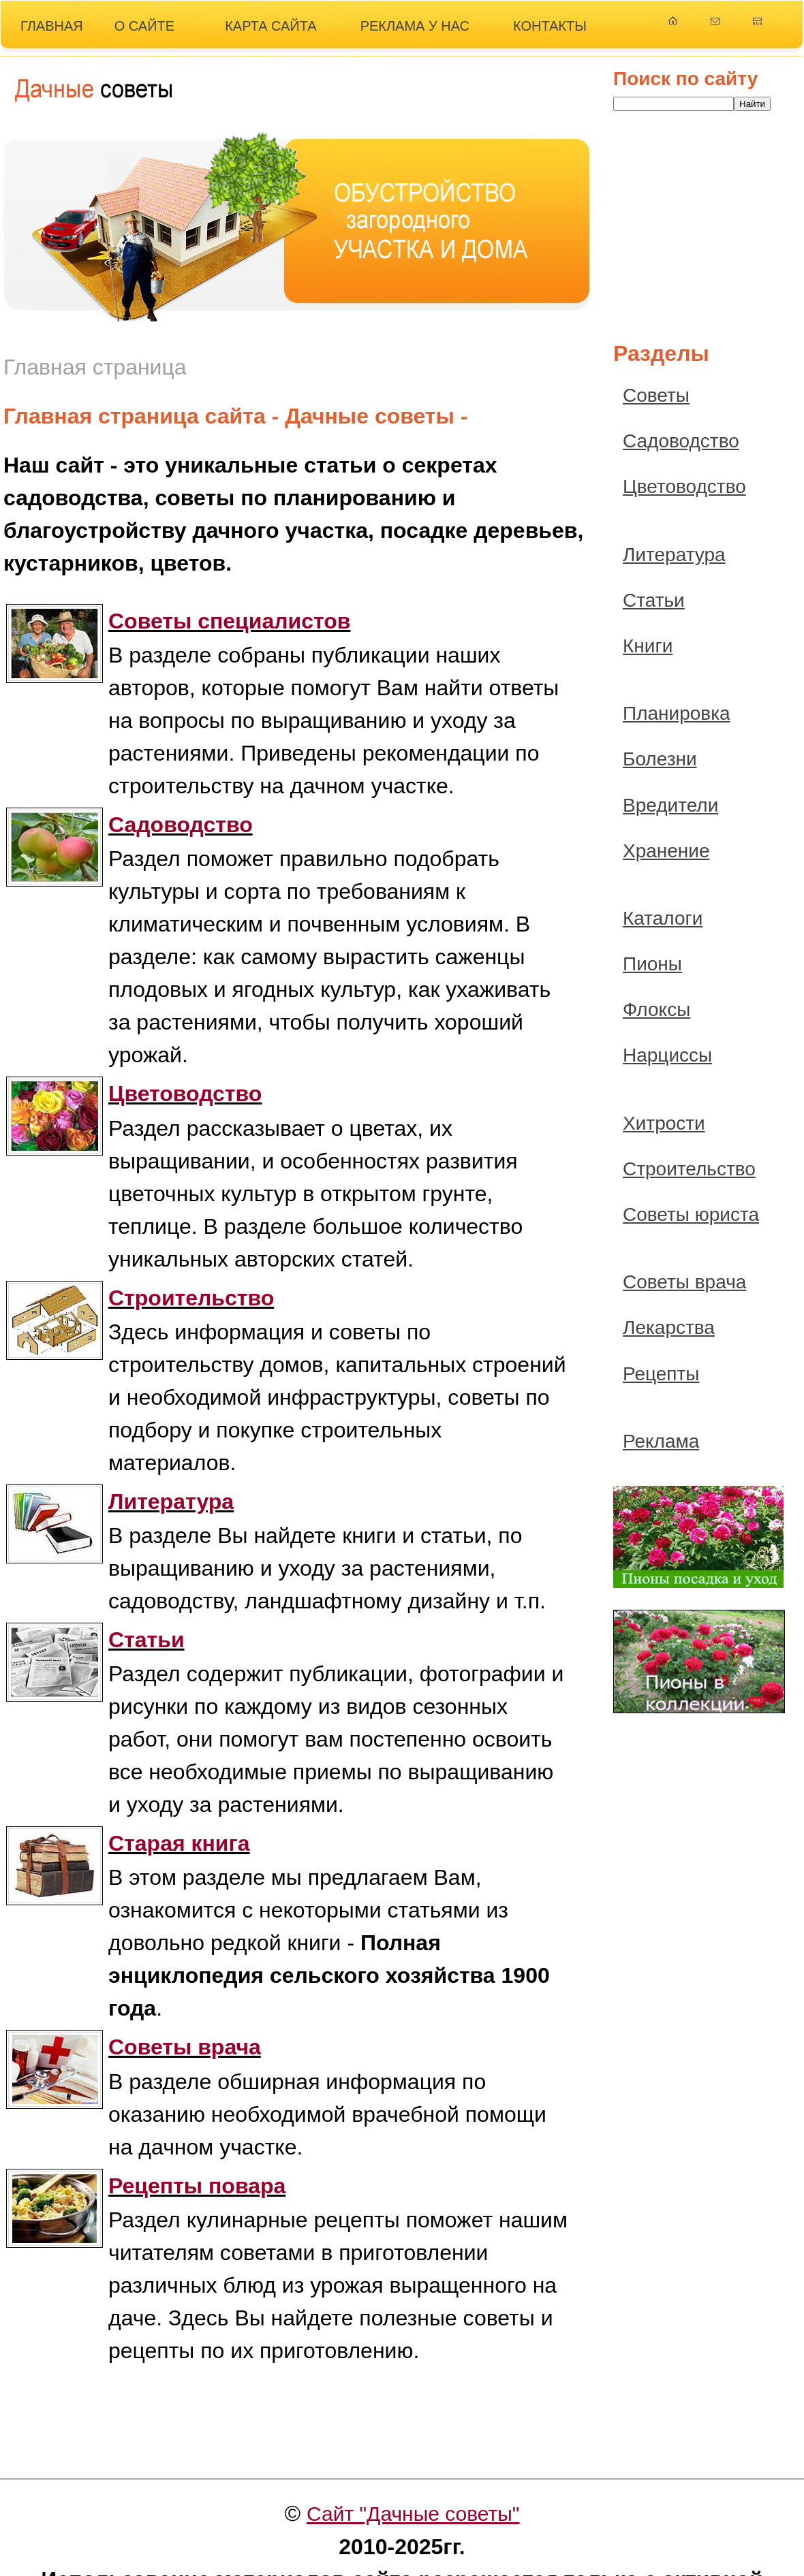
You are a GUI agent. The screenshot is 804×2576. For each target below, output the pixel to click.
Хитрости (664, 1123)
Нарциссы (667, 1055)
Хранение (666, 850)
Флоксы (656, 1009)
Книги (647, 645)
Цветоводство (684, 486)
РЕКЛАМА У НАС (414, 25)
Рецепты (661, 1373)
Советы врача (684, 1281)
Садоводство (681, 440)
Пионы (652, 963)
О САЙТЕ (144, 25)
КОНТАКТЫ (550, 25)
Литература (674, 554)
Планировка (676, 713)
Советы (656, 395)
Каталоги (662, 918)
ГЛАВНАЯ (51, 25)
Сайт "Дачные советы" (413, 2513)
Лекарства (669, 1327)
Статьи (654, 600)
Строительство (689, 1168)
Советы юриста (691, 1214)
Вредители (670, 805)
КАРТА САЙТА (271, 25)
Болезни (660, 758)
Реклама (661, 1441)
